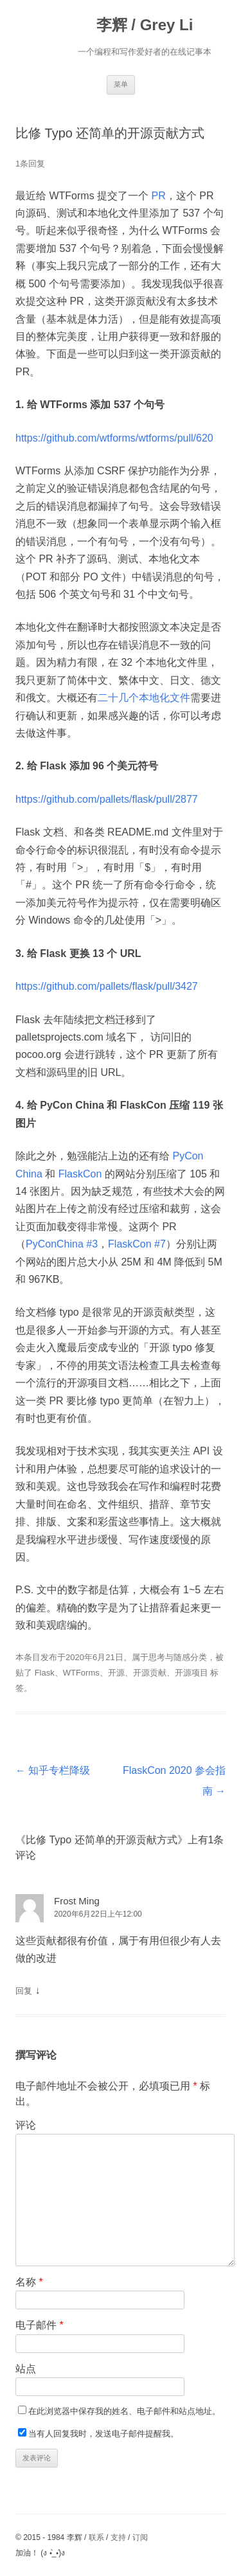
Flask (45, 1672)
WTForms (81, 1672)
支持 (118, 2537)
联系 (96, 2537)
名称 (29, 2281)
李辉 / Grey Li (144, 24)
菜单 (121, 84)
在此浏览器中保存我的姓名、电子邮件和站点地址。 (124, 2411)
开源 (116, 1672)
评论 (25, 2125)
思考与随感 (169, 1657)
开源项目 (191, 1672)
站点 (25, 2368)
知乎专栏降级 (52, 1770)
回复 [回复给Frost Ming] (23, 1991)
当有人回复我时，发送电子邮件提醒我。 (103, 2433)
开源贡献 (149, 1672)
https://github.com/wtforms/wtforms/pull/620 (114, 438)
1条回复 (30, 163)
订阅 (140, 2537)
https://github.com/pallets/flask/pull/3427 (106, 986)
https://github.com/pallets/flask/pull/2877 (106, 799)
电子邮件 (39, 2325)
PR (159, 195)
